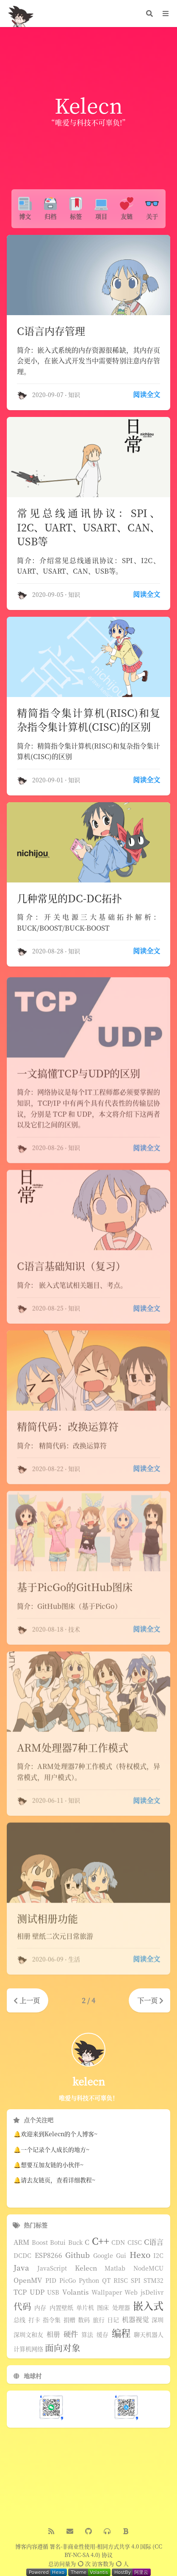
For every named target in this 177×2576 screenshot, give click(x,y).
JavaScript (52, 2268)
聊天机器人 (148, 2335)
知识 (74, 394)
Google (103, 2256)
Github (77, 2255)
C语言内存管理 (51, 330)
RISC (120, 2281)
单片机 (85, 2308)
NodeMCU (148, 2268)
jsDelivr (152, 2292)
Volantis (75, 2292)
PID (50, 2281)
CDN (118, 2243)
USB (53, 2292)
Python (89, 2281)
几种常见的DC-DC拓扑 (69, 899)
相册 (53, 2334)
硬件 (71, 2334)
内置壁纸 (61, 2308)
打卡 (34, 2320)
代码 (22, 2306)
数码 (84, 2320)
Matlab (115, 2268)
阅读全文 (146, 394)
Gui (121, 2256)
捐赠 (69, 2320)
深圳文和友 (28, 2335)
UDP (37, 2292)
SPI (136, 2281)
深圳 (157, 2320)
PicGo (67, 2281)
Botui (58, 2243)
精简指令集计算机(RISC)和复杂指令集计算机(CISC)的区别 (88, 720)
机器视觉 (135, 2319)
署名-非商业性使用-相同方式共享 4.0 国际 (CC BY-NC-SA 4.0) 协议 (106, 2550)
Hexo (140, 2255)
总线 (19, 2320)
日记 (113, 2320)
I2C (158, 2256)
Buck (75, 2243)
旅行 (99, 2320)
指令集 (52, 2320)
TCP (20, 2292)
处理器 (121, 2308)
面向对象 (62, 2347)
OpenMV (28, 2280)
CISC (134, 2243)
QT (106, 2281)
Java (21, 2268)
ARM (21, 2242)
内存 (40, 2308)
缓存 (102, 2335)
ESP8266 (48, 2255)
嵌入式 (148, 2306)
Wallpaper (106, 2292)
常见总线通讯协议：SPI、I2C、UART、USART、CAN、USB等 (88, 526)
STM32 (153, 2281)
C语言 (153, 2242)
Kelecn (86, 2268)
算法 (87, 2335)
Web (131, 2292)
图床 (103, 2308)
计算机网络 (28, 2349)
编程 (121, 2333)
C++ (100, 2241)
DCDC (22, 2256)
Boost (40, 2243)
